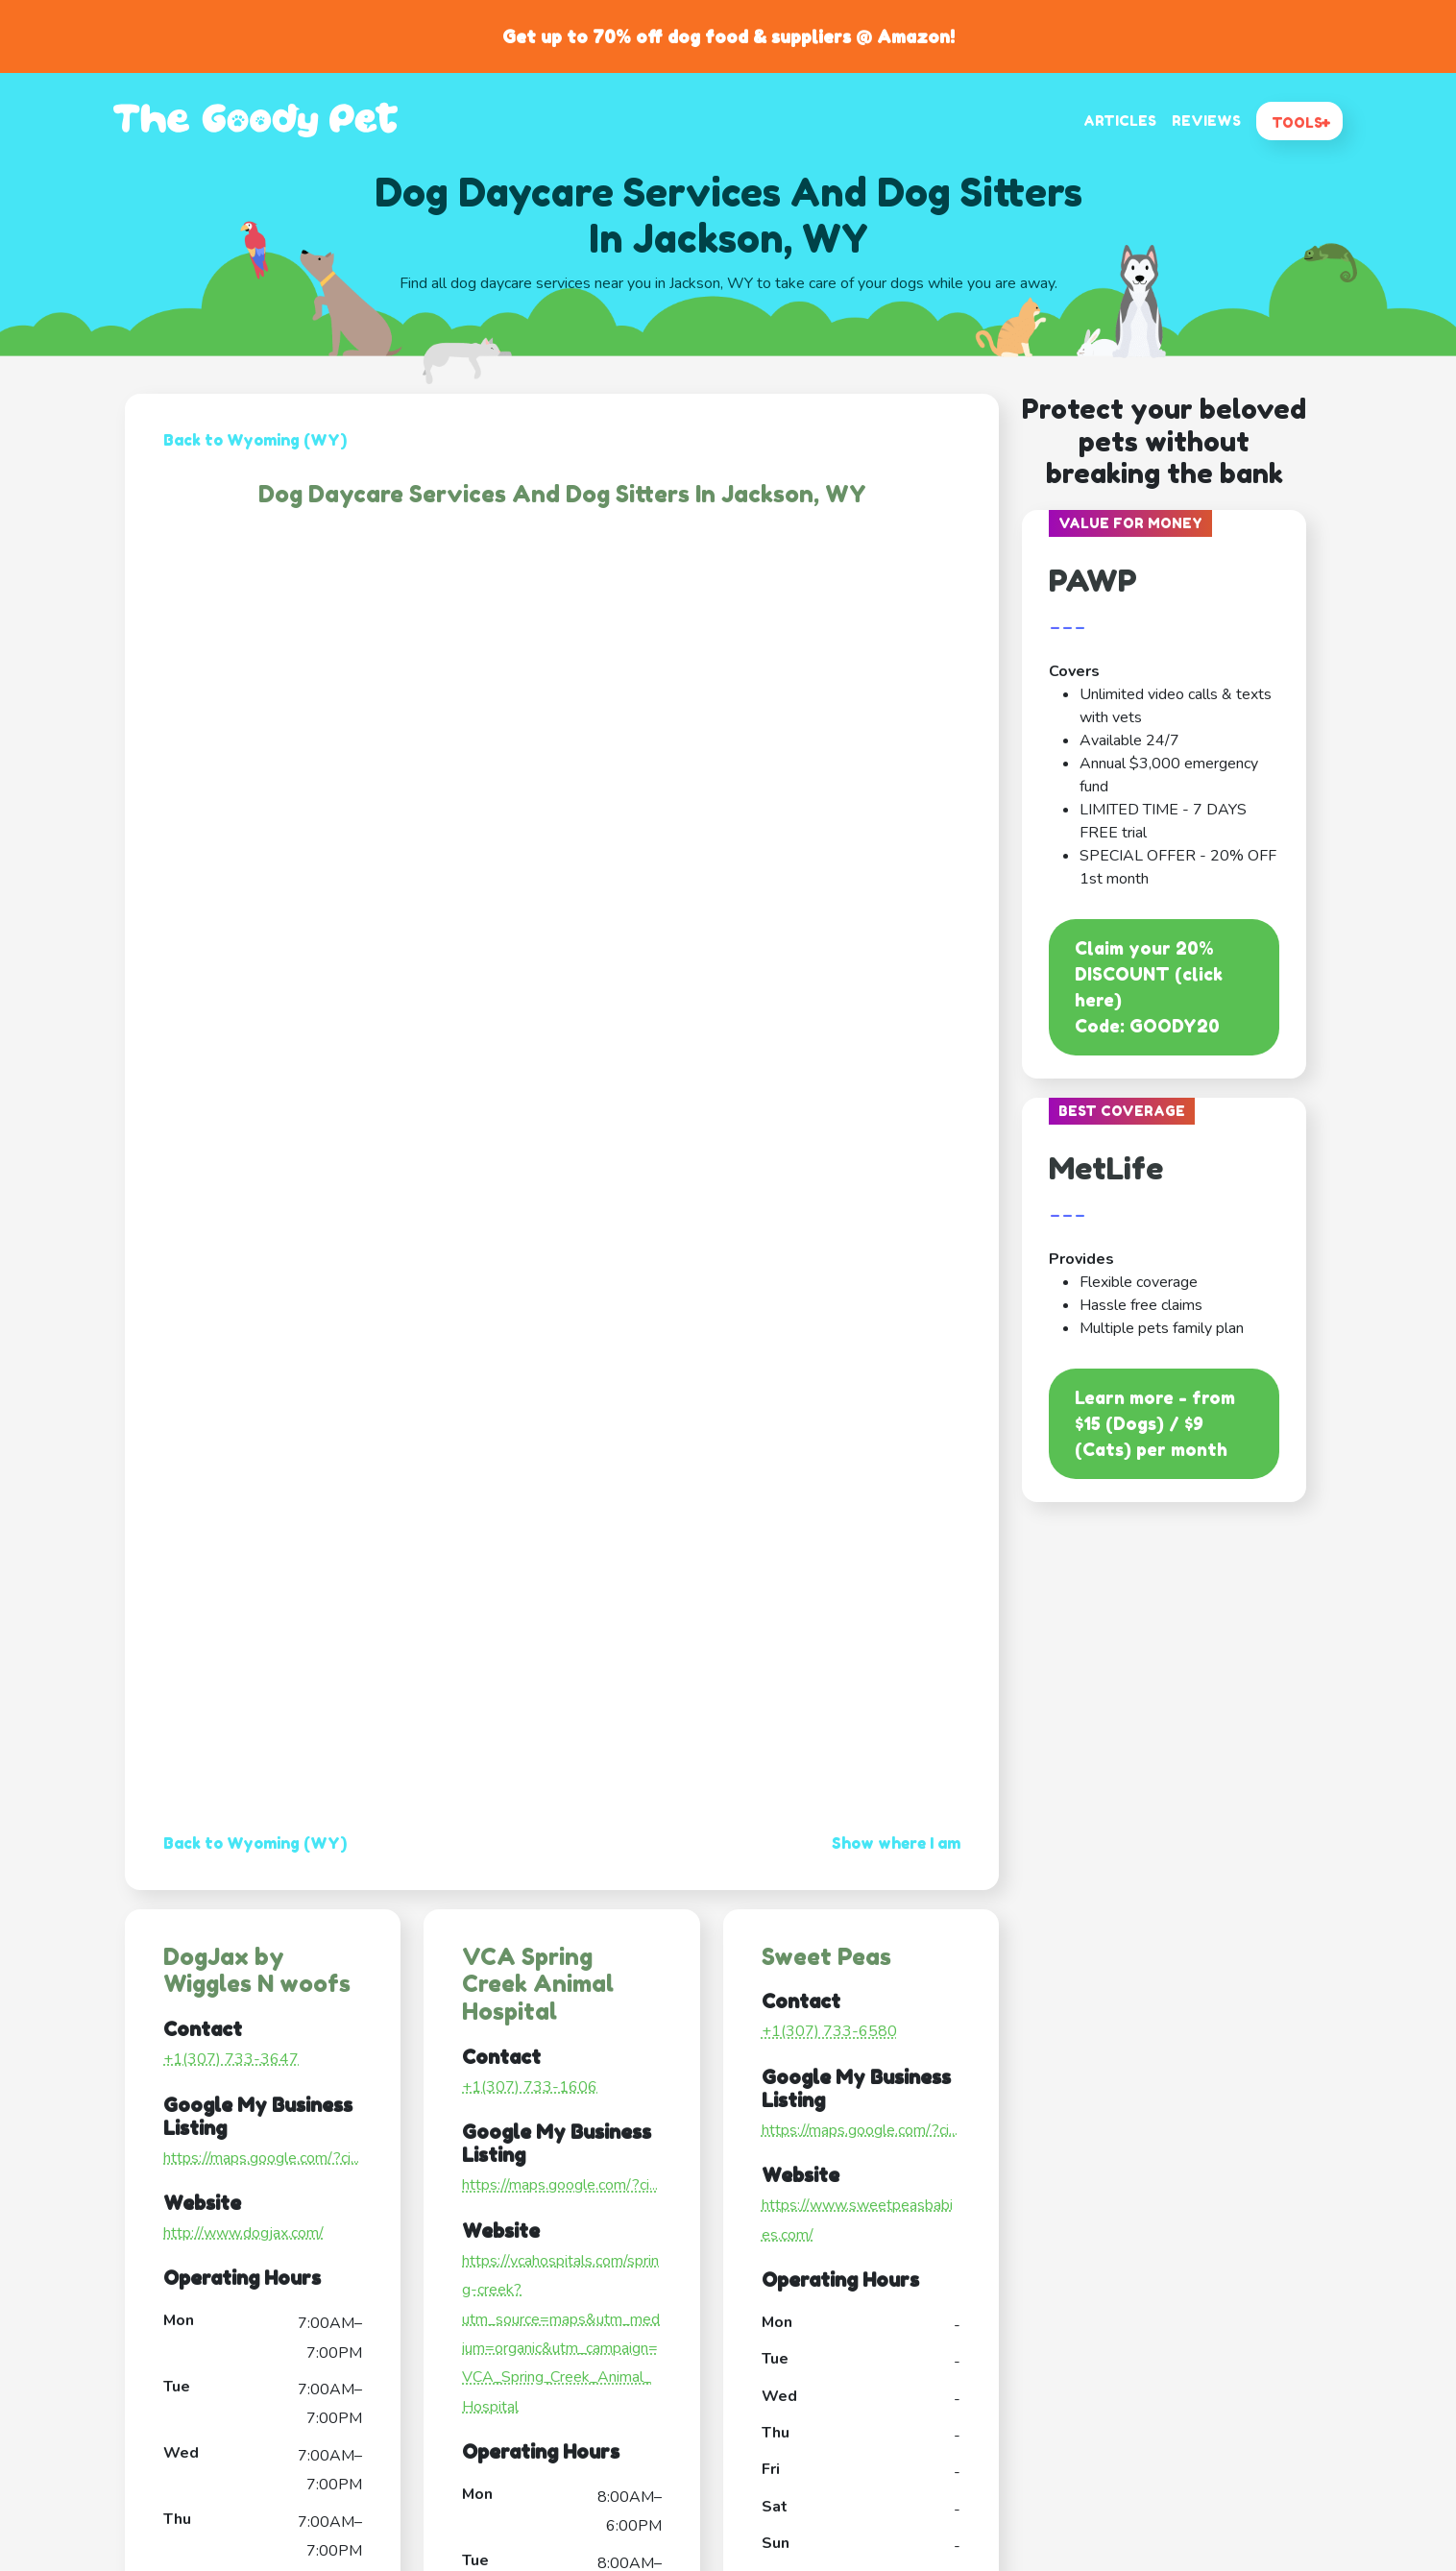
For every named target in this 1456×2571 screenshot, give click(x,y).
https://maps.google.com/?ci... (261, 2158)
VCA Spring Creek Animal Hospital (538, 1984)
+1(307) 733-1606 (529, 2087)
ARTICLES (1119, 120)
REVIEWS (1206, 120)
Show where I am (896, 1843)
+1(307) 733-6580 (829, 2031)
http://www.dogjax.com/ (243, 2233)
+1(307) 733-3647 (231, 2059)
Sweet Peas (826, 1957)
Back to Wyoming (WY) (255, 439)
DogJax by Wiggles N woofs (257, 1971)
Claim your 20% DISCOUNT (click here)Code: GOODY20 (1149, 986)
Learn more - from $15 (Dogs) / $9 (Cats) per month (1155, 1423)
